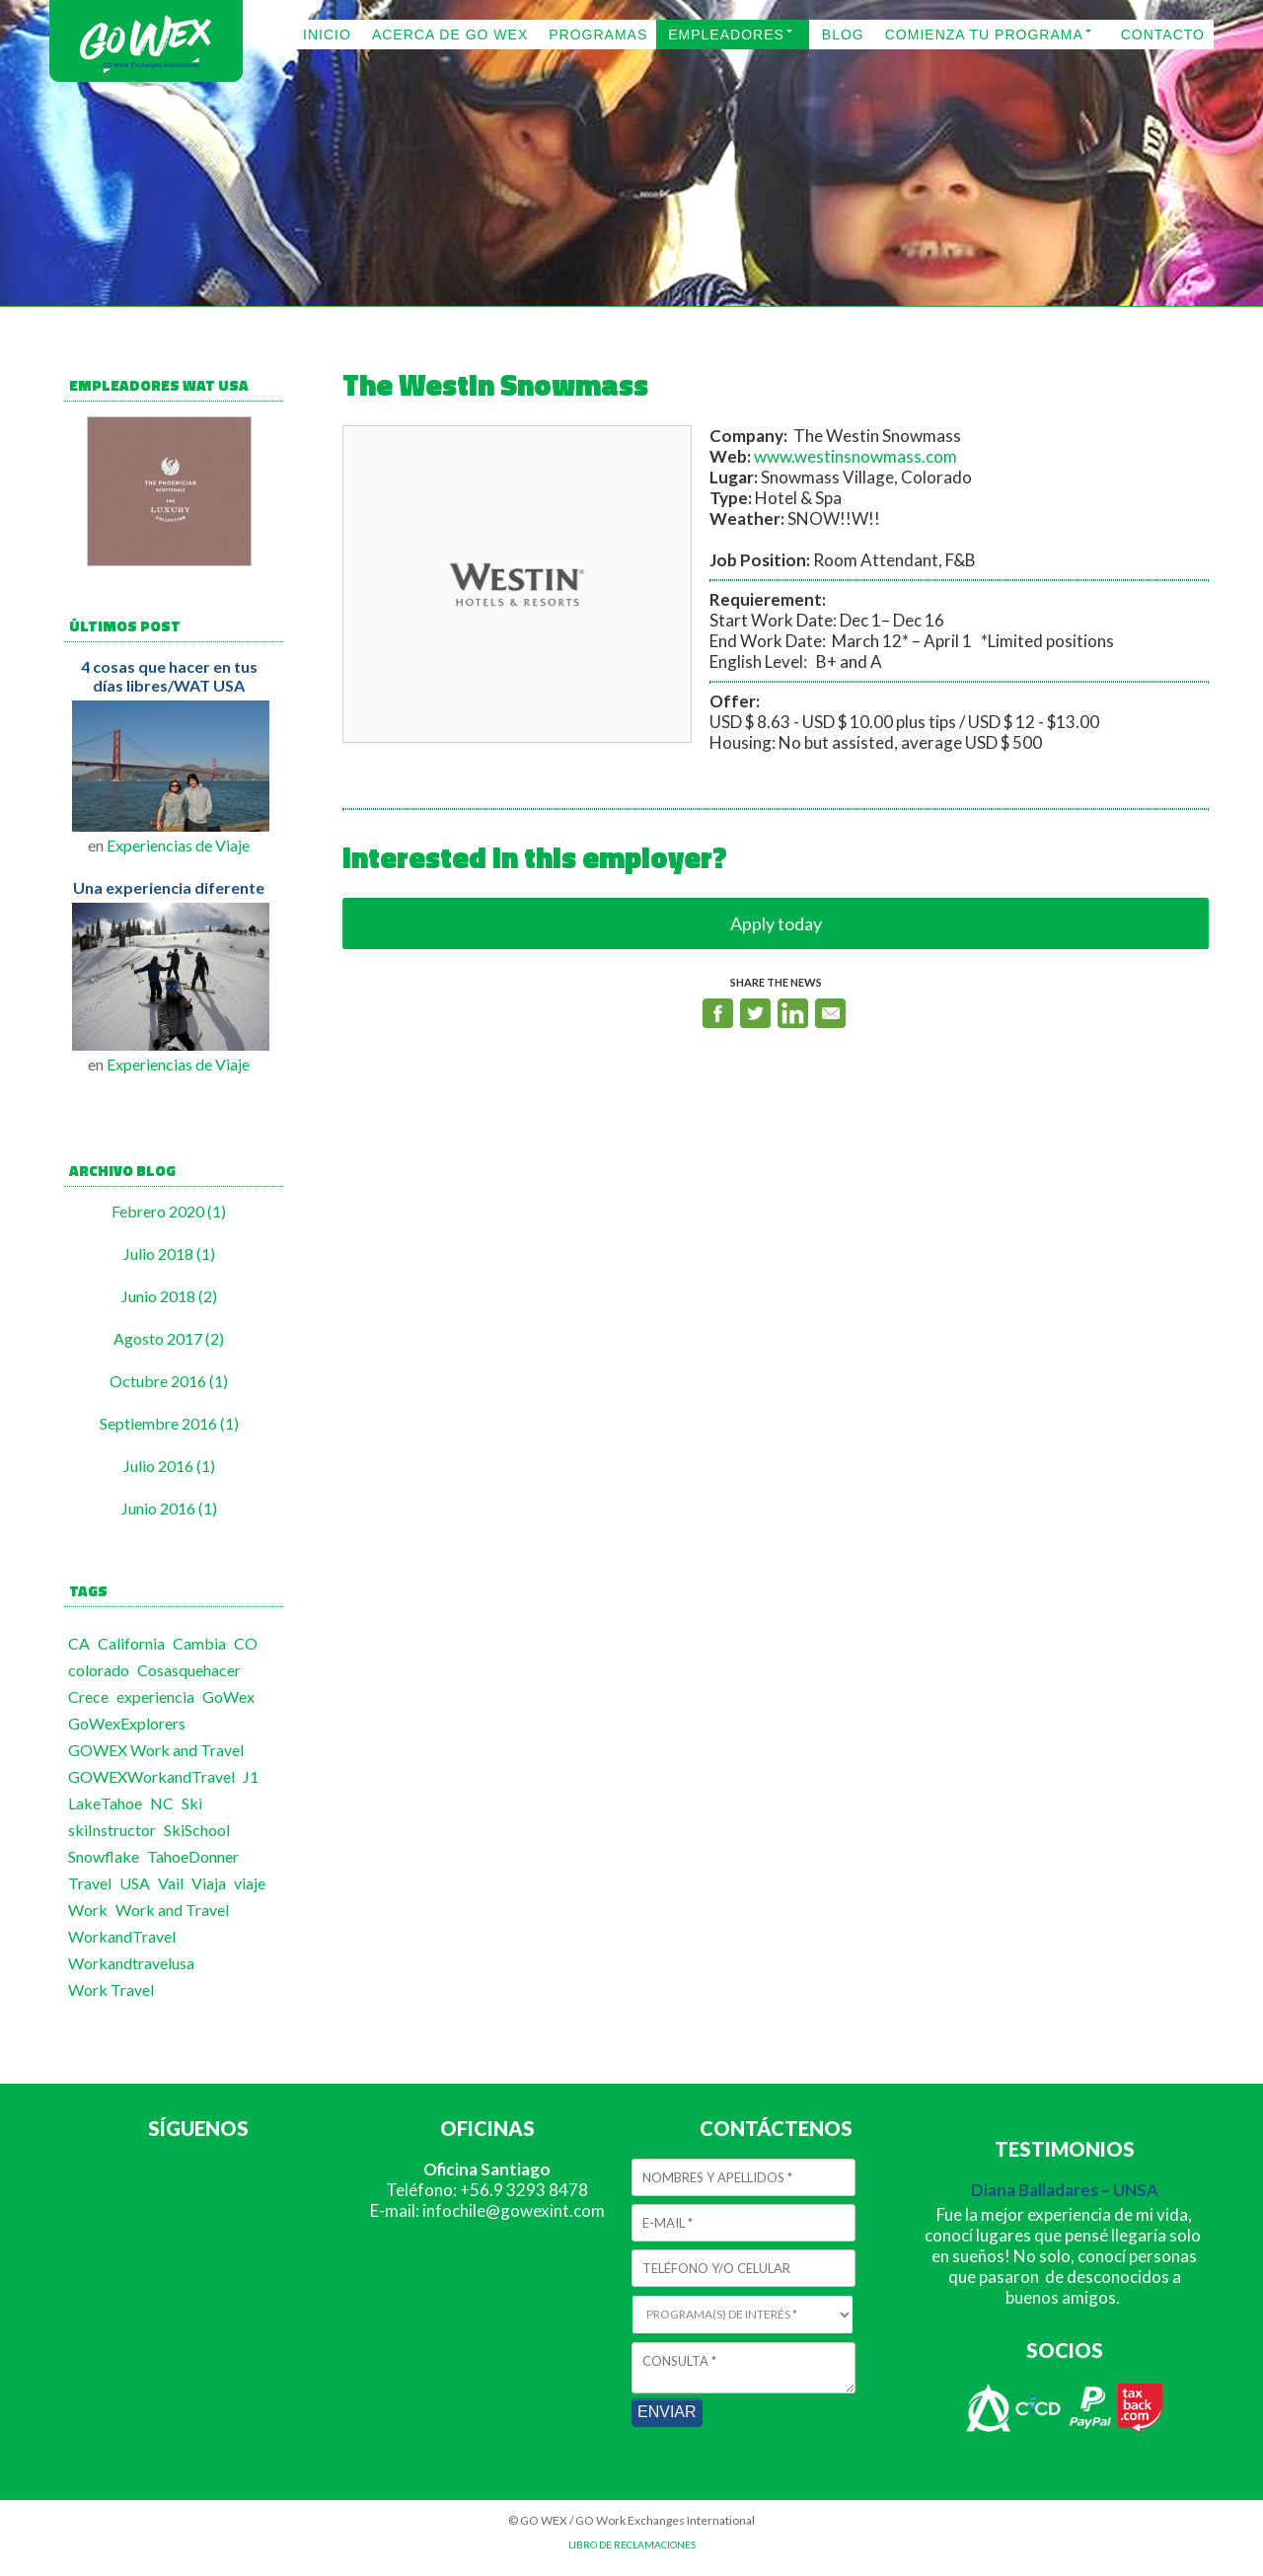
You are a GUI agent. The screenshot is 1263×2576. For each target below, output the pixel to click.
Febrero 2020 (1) (168, 1211)
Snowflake (103, 1856)
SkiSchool (197, 1829)
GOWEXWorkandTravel (151, 1776)
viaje (249, 1883)
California (131, 1643)
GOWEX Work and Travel (156, 1749)
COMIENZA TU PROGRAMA (984, 34)
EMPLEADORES (726, 34)
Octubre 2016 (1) (169, 1380)
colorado (98, 1669)
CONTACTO (1163, 34)
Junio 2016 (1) (169, 1508)
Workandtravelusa (131, 1962)
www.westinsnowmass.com (855, 456)
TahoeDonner (193, 1856)
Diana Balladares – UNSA (1064, 2189)
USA (134, 1883)
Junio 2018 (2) (169, 1296)
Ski (192, 1803)
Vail (171, 1883)
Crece (88, 1696)
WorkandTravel (122, 1936)
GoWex (228, 1696)
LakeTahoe (105, 1803)
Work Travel (111, 1989)
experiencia (155, 1696)
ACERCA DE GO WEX (450, 34)
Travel (89, 1883)
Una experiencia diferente (168, 887)
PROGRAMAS (598, 34)
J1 (251, 1776)
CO (246, 1643)
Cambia (199, 1643)
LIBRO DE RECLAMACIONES (632, 2544)
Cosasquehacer (189, 1669)
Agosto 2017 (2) (168, 1338)
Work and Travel (172, 1909)
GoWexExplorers (127, 1723)
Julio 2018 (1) (169, 1253)
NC (162, 1803)
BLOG (843, 34)
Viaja (208, 1883)
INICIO (327, 34)
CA (79, 1643)
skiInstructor (112, 1829)
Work (88, 1909)
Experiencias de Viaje (178, 845)
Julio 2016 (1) (169, 1465)
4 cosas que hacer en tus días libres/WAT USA (169, 676)
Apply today (776, 923)
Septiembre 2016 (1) (169, 1423)
